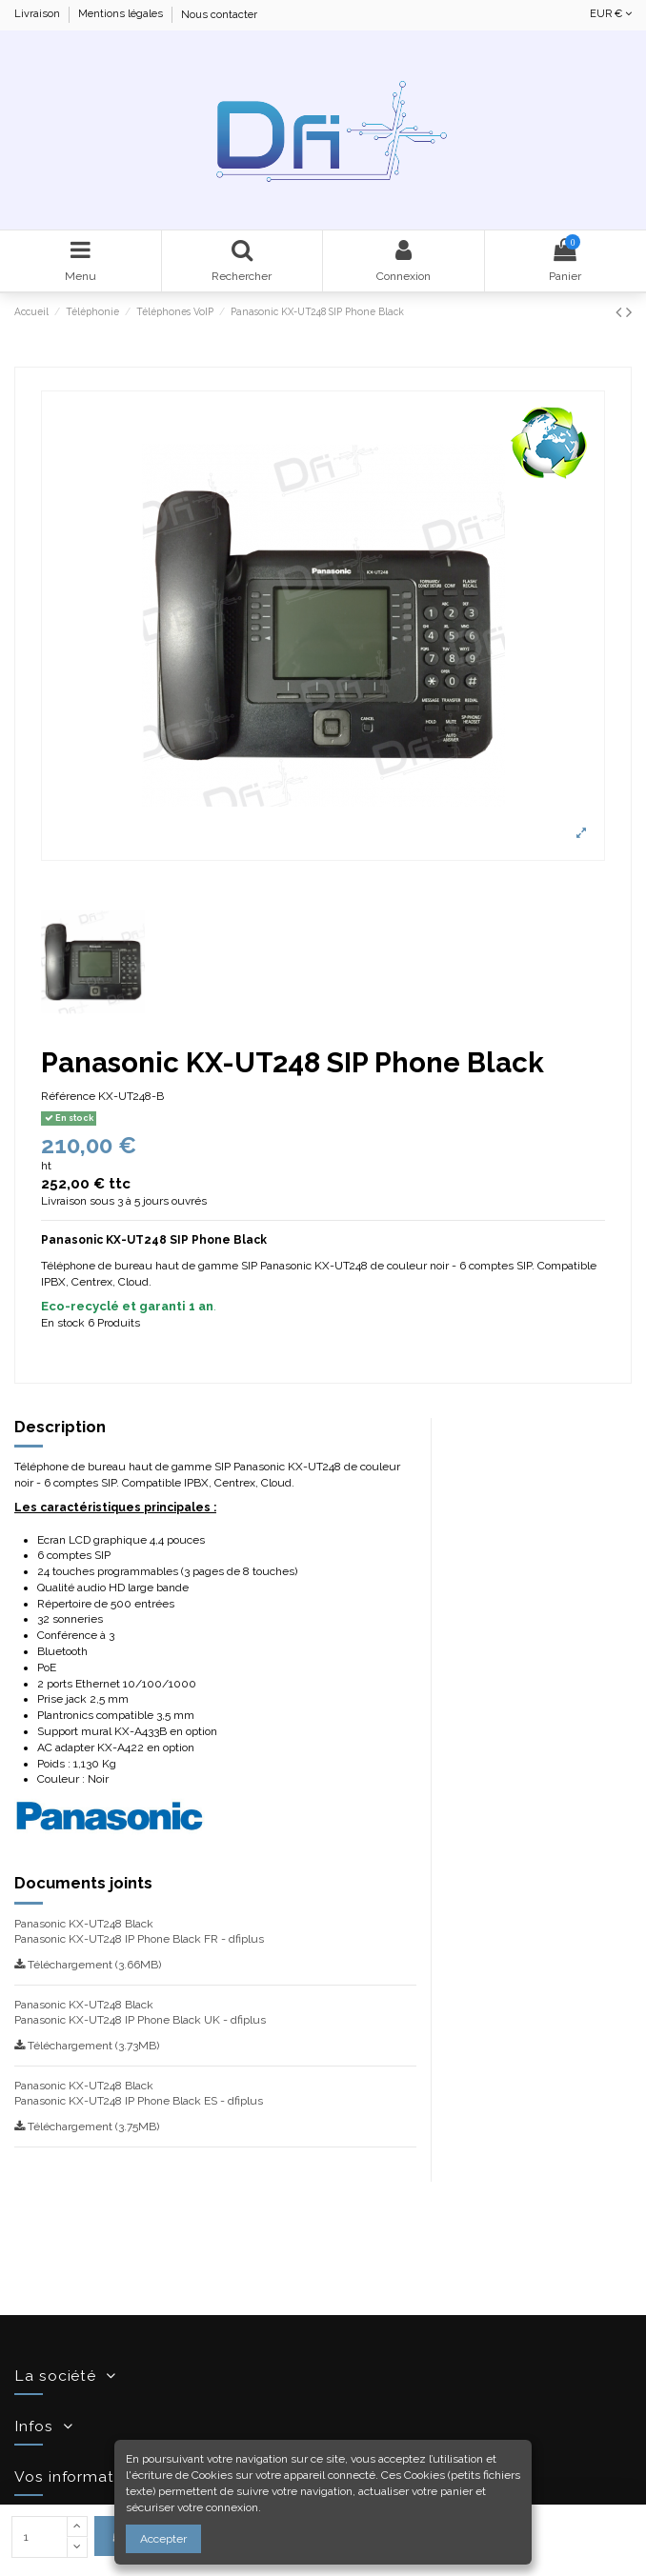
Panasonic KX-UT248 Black (83, 1923)
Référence (68, 1096)
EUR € (611, 14)
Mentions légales (122, 15)
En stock (63, 1322)
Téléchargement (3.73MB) (86, 2045)
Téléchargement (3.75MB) (86, 2126)
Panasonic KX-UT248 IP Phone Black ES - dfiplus (138, 2100)
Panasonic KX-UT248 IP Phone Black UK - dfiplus (140, 2020)
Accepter (163, 2539)
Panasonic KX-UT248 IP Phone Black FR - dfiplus (139, 1939)
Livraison (38, 15)
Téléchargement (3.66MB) (87, 1964)
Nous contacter (219, 15)
